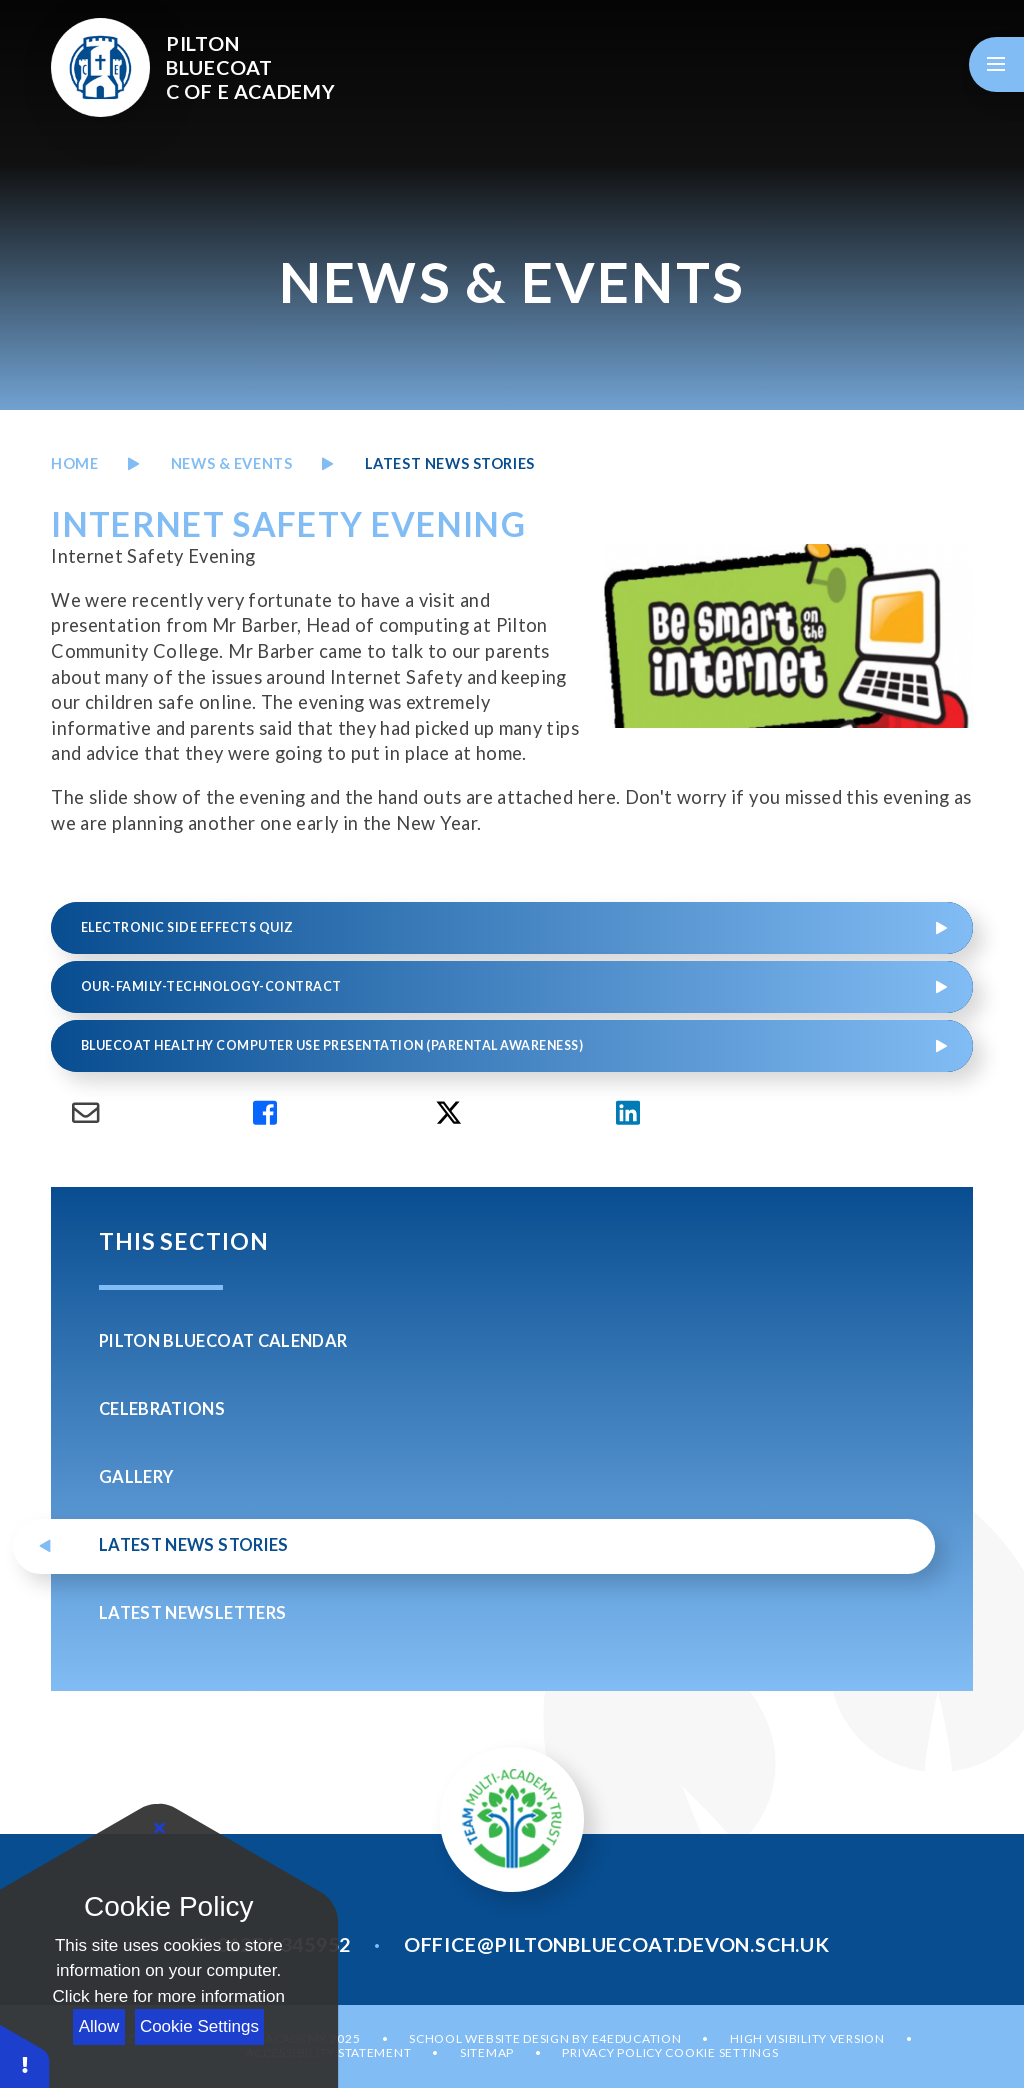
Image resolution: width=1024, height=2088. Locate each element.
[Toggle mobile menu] (996, 64)
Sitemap (487, 2052)
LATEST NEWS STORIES (450, 463)
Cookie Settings (199, 2026)
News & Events (232, 463)
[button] (25, 2055)
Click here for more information (169, 1996)
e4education (637, 2038)
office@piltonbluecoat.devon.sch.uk (617, 1944)
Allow (99, 2026)
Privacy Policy (612, 2052)
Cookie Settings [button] (721, 2052)
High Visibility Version (807, 2038)
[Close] (160, 1829)
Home (74, 463)
